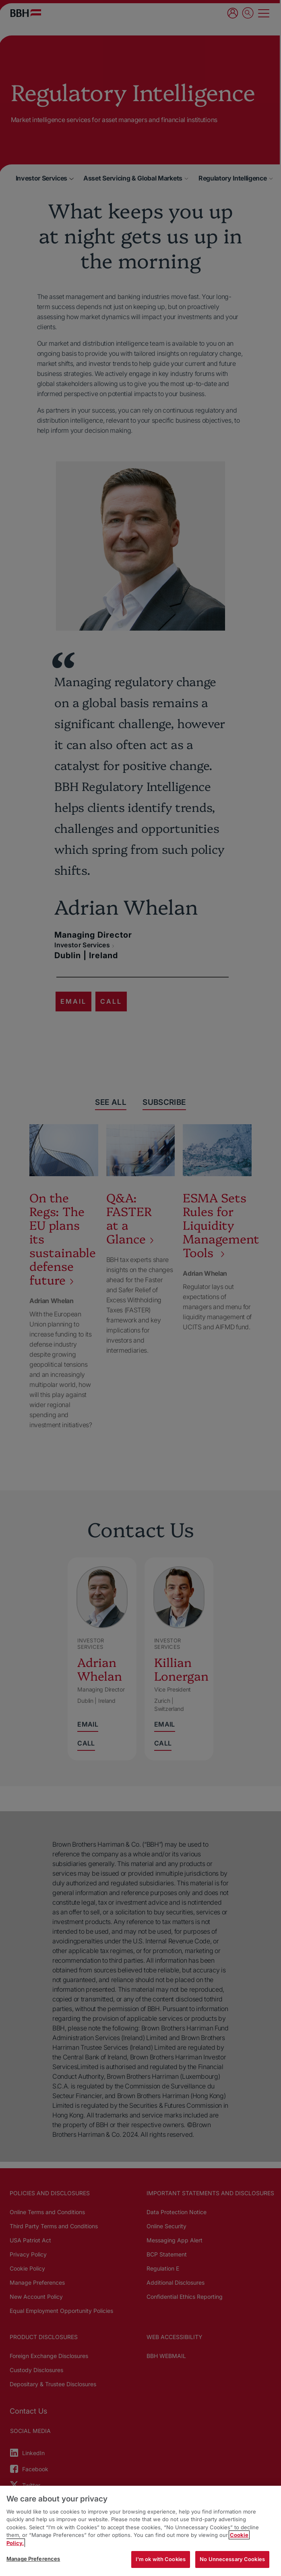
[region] (140, 2531)
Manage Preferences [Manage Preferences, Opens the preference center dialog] (33, 2558)
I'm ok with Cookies (161, 2559)
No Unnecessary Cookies (232, 2559)
